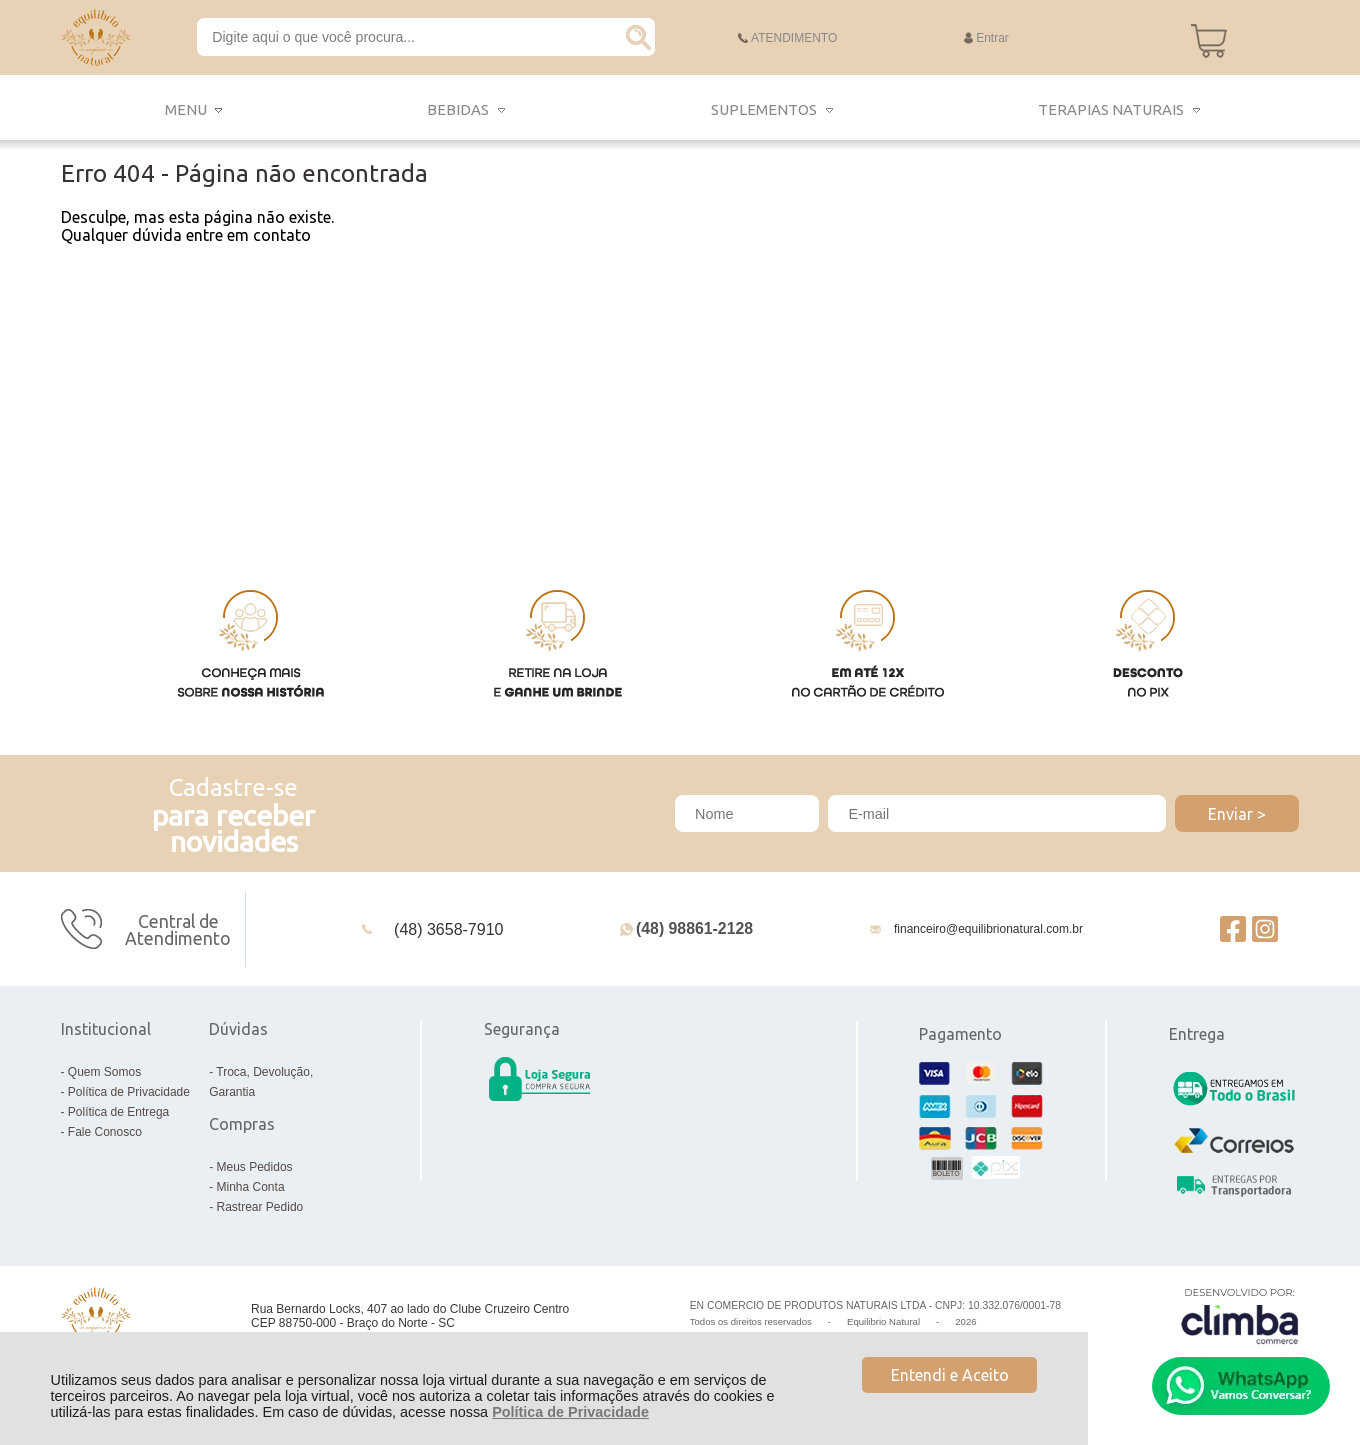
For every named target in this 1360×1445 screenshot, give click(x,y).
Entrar (992, 38)
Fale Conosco (105, 1132)
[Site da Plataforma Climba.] (1240, 1315)
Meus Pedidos (255, 1167)
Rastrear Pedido (260, 1207)
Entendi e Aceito (950, 1375)
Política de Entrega (118, 1112)
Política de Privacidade (570, 1412)
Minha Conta (251, 1187)
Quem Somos (104, 1072)
